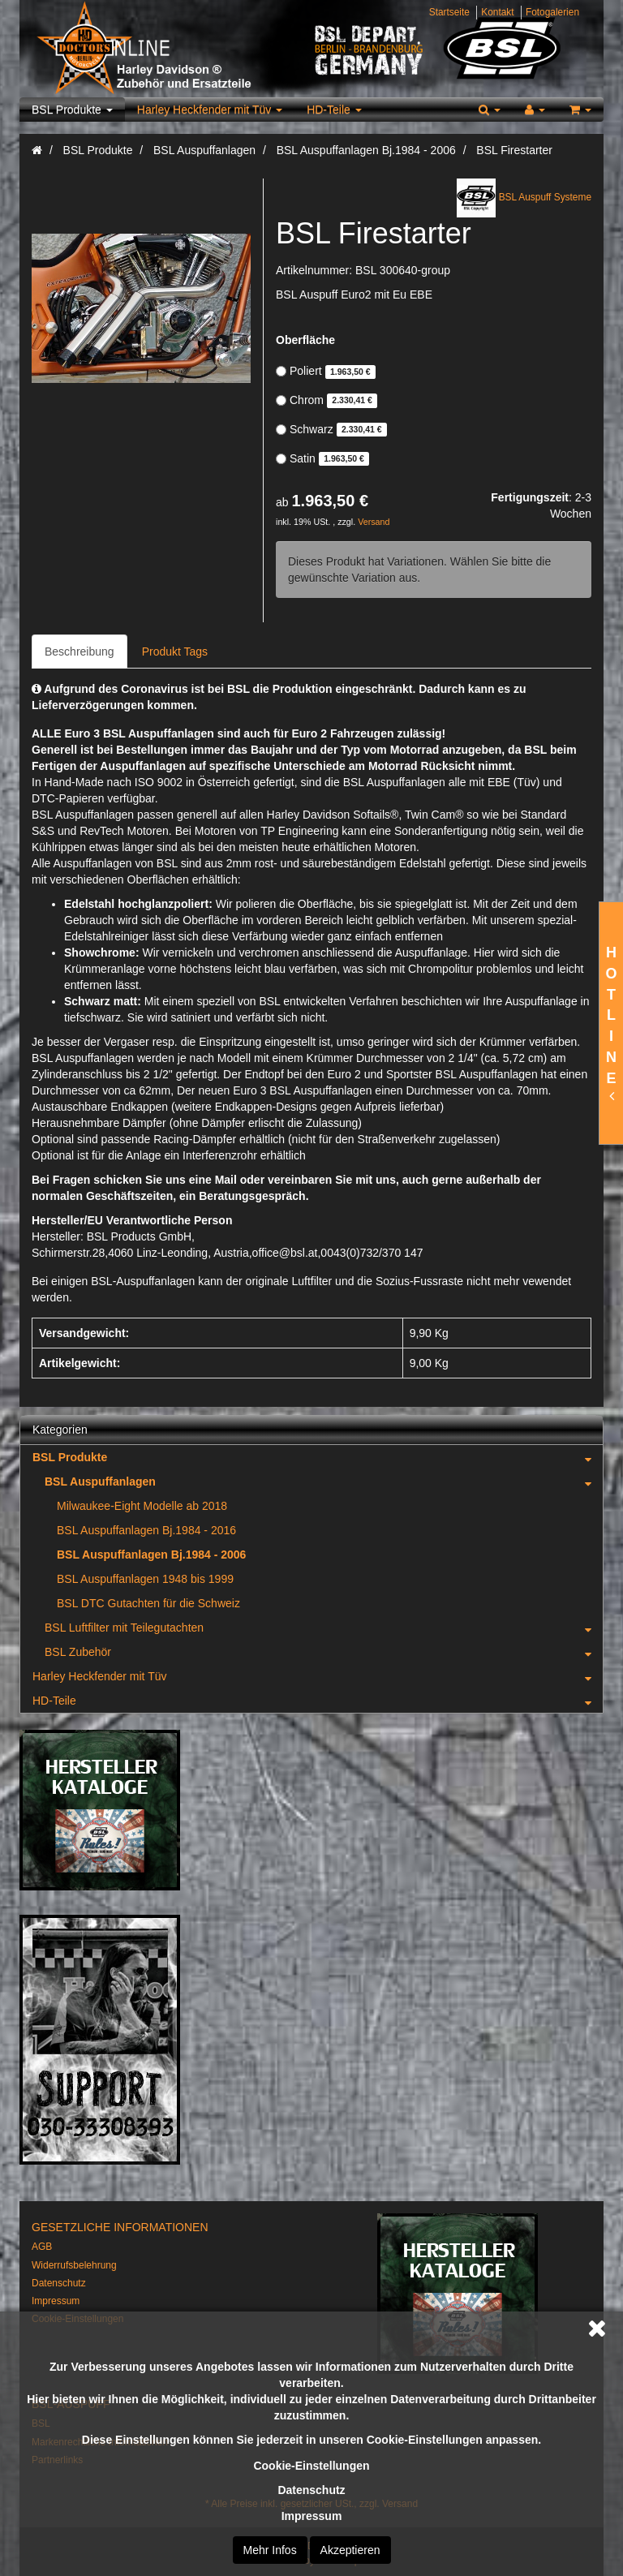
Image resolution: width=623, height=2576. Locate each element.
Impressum (311, 2515)
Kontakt (497, 12)
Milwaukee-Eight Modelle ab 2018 (142, 1505)
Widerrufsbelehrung (74, 2265)
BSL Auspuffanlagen (324, 1481)
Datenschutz (311, 2490)
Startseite (449, 12)
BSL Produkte (72, 109)
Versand (373, 522)
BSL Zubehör (324, 1652)
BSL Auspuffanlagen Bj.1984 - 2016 (146, 1530)
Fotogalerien (552, 12)
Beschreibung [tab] (79, 651)
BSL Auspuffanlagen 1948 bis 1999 (145, 1578)
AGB (42, 2246)
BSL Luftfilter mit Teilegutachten (324, 1627)
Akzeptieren (350, 2550)
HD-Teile (334, 109)
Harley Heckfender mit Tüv (209, 109)
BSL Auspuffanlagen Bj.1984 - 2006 (151, 1554)
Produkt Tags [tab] (175, 651)
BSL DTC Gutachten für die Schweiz (148, 1603)
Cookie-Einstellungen (311, 2465)
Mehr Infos (270, 2550)
